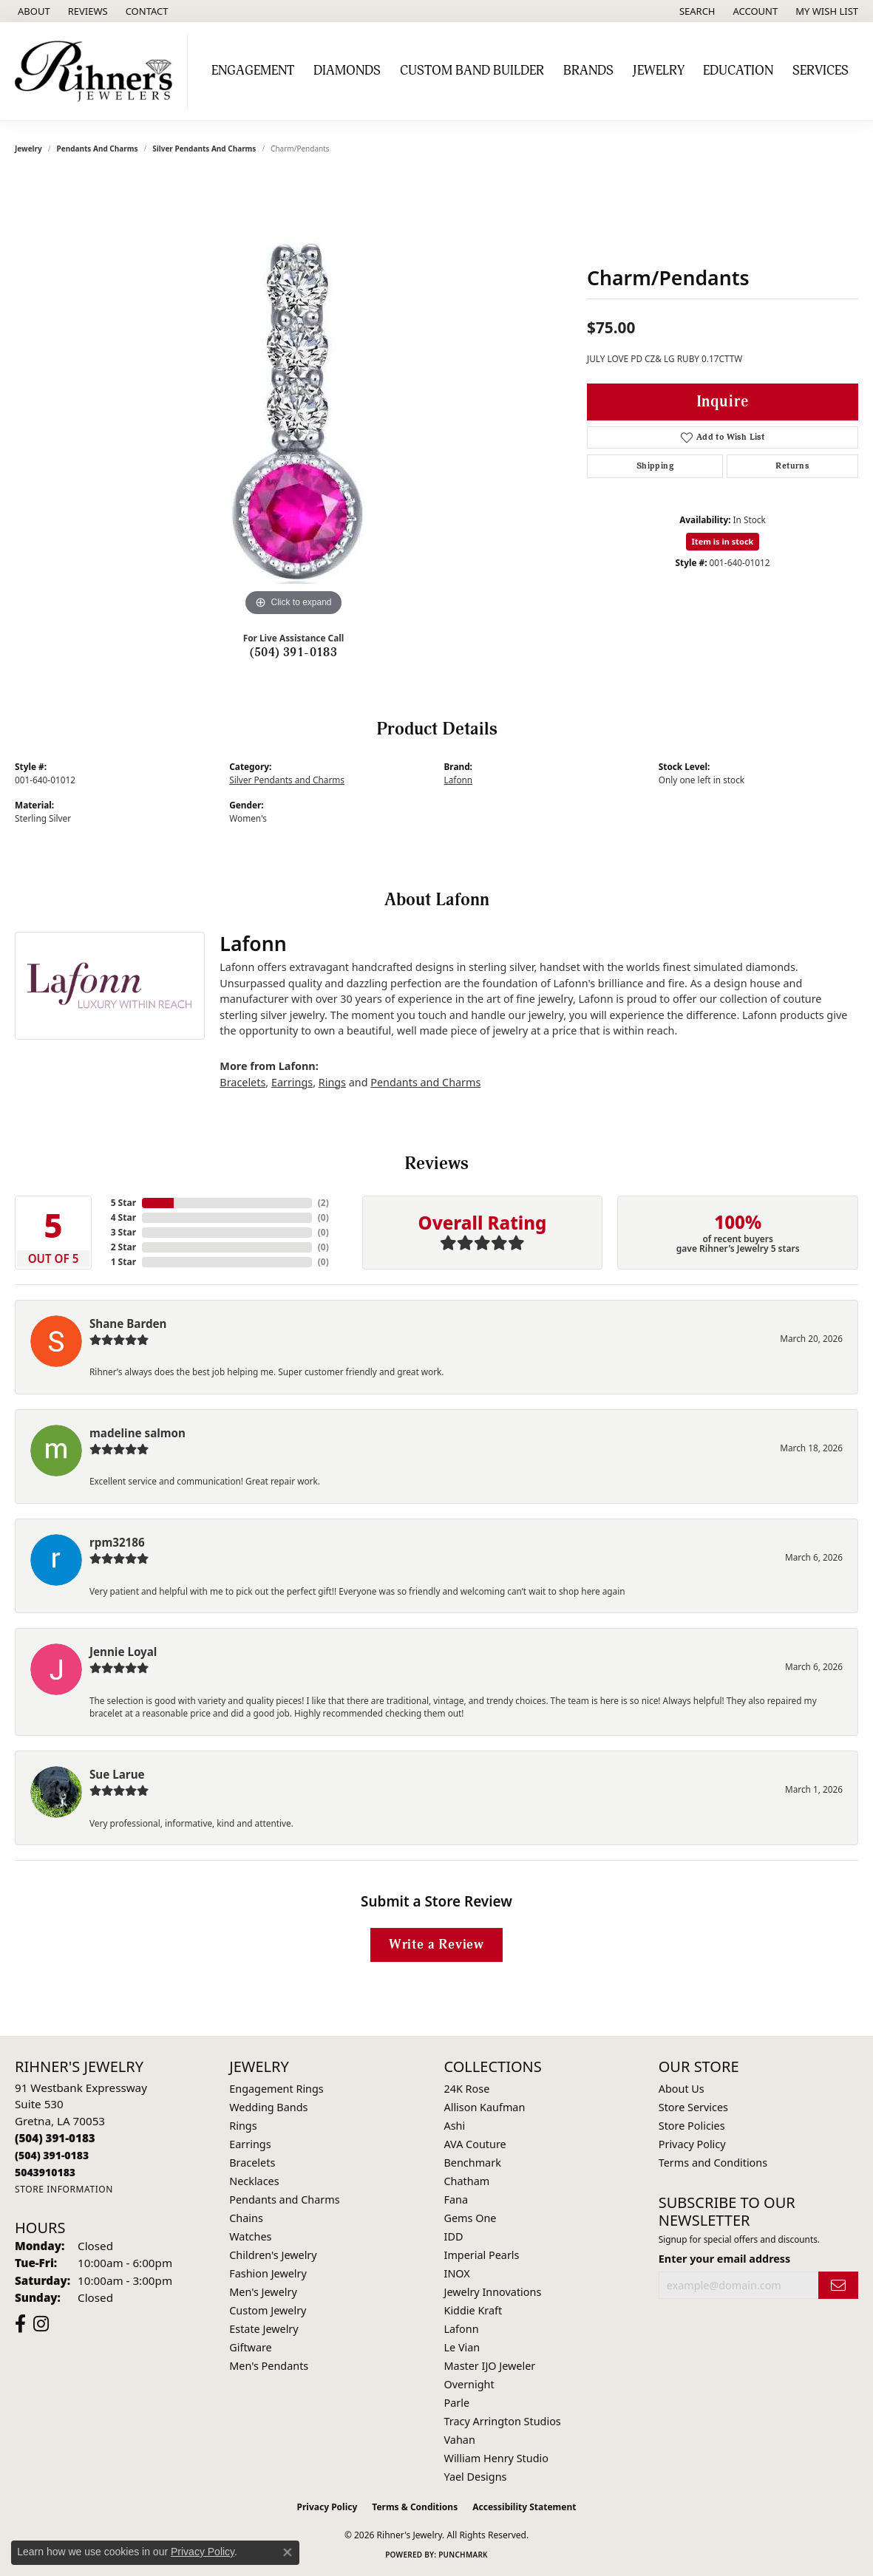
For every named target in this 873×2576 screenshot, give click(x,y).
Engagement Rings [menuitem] (276, 2089)
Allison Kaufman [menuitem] (485, 2107)
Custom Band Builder (472, 70)
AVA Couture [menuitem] (475, 2144)
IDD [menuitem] (453, 2236)
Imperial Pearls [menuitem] (482, 2255)
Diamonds (347, 70)
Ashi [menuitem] (455, 2126)
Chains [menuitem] (246, 2218)
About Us (681, 2089)
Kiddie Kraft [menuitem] (473, 2310)
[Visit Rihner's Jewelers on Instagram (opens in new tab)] (41, 2324)
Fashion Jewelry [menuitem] (268, 2273)
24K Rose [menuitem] (467, 2089)
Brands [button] (588, 70)
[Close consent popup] (287, 2552)
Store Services (693, 2107)
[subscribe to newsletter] (838, 2285)
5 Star (123, 1202)
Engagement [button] (252, 70)
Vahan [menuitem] (459, 2440)
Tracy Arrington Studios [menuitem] (502, 2421)
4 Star (123, 1217)
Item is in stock (723, 541)
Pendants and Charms (97, 148)
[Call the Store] (55, 2137)
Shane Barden (127, 1323)
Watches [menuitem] (250, 2236)
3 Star (123, 1232)
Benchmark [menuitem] (472, 2163)
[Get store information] (64, 2189)
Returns (792, 465)
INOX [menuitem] (457, 2273)
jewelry (28, 148)
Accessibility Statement (524, 2507)
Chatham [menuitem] (467, 2181)
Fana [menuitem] (456, 2199)
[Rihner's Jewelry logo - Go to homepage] (97, 71)
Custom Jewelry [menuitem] (267, 2310)
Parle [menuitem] (457, 2403)
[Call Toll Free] (52, 2155)
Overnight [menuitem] (469, 2384)
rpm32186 (117, 1542)
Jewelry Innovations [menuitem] (493, 2292)
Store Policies (692, 2126)
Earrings (292, 1082)
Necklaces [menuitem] (254, 2181)
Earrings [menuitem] (250, 2144)
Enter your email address (725, 2259)
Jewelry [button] (659, 70)
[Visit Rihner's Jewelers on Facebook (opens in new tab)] (20, 2324)
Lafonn (458, 780)
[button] (696, 11)
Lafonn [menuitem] (461, 2329)
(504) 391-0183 (294, 652)
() (323, 1202)
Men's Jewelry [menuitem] (263, 2292)
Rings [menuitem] (243, 2126)
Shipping (654, 465)
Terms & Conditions (415, 2507)
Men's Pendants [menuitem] (268, 2366)
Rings (332, 1082)
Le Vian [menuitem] (462, 2347)
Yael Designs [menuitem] (475, 2477)
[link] (32, 11)
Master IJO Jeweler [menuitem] (490, 2366)
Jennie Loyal (123, 1651)
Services (820, 70)
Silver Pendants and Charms (204, 148)
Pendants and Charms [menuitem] (284, 2199)
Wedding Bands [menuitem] (268, 2107)
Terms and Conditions (713, 2163)
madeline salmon (137, 1432)
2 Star (123, 1247)
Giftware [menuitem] (250, 2347)
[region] (293, 398)
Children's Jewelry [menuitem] (272, 2255)
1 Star (123, 1261)
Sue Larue (117, 1774)
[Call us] (45, 2172)
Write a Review (436, 1944)
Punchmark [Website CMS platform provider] (463, 2554)
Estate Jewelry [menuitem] (263, 2329)
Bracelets (242, 1082)
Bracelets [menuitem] (252, 2163)
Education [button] (738, 70)
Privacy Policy (692, 2144)
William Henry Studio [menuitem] (496, 2458)
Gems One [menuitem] (470, 2218)
